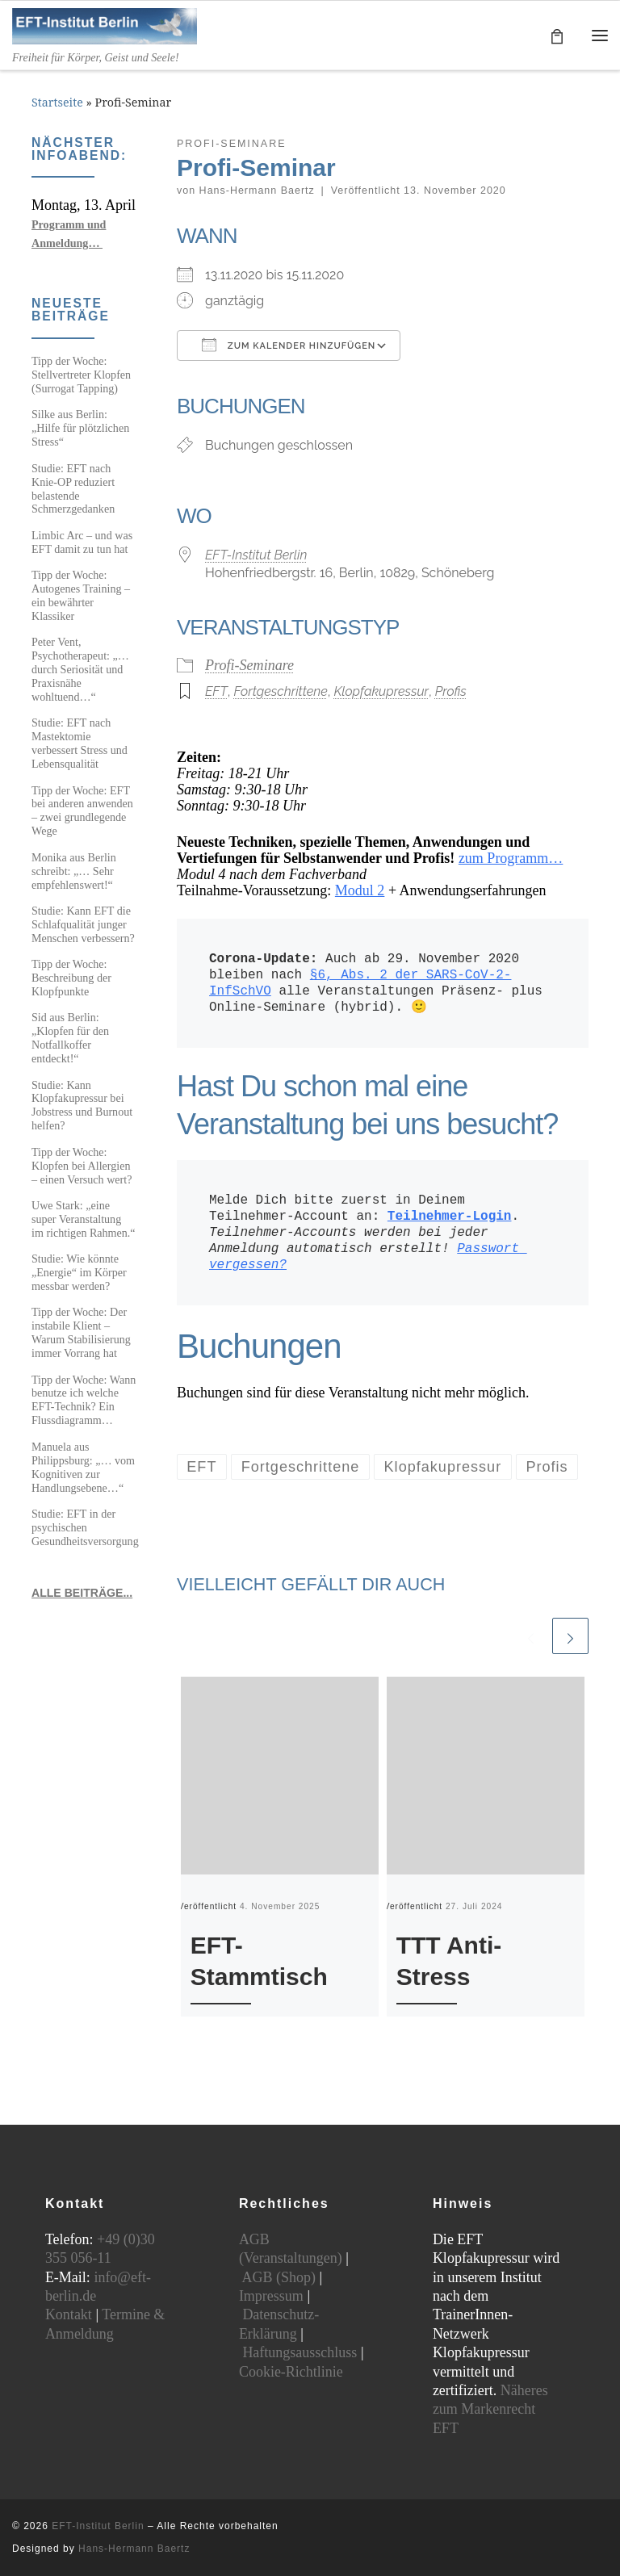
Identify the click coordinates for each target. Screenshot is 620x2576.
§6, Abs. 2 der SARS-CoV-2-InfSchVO (360, 984)
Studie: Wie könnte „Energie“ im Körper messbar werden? (79, 1272)
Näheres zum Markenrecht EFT (490, 2409)
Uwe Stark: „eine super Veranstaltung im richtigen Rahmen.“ (83, 1219)
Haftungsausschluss (299, 2352)
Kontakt (68, 2314)
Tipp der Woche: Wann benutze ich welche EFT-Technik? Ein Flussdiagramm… (83, 1400)
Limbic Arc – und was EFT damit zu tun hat (81, 542)
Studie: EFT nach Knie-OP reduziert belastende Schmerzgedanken (73, 489)
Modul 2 (360, 891)
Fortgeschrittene (280, 692)
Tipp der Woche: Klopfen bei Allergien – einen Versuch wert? (81, 1166)
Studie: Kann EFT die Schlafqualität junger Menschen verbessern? (83, 924)
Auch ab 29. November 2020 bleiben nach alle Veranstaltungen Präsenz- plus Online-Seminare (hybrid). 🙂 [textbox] (379, 984)
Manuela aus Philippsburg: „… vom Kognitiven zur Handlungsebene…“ (83, 1467)
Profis (451, 692)
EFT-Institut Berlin (256, 555)
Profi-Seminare (249, 666)
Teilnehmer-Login (450, 1216)
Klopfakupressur (381, 692)
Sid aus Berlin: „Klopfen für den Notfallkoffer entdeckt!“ (70, 1038)
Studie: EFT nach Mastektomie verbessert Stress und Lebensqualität (79, 743)
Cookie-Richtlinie (291, 2372)
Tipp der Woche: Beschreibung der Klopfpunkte (71, 977)
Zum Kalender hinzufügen (288, 344)
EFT (216, 692)
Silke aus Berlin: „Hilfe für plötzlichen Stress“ (80, 428)
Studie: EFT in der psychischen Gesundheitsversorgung (85, 1527)
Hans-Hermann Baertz (257, 190)
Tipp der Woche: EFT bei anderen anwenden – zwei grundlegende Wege (82, 811)
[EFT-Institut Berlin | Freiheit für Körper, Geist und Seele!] (105, 25)
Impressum (271, 2296)
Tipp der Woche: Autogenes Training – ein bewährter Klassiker (80, 595)
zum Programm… (511, 859)
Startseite (57, 103)
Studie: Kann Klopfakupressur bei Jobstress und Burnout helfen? (81, 1106)
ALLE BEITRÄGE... (81, 1592)
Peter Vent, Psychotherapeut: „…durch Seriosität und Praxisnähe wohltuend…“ (80, 669)
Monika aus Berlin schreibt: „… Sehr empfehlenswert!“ (73, 871)
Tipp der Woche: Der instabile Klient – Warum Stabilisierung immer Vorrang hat (81, 1332)
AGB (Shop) (278, 2277)
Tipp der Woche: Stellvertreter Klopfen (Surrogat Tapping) (81, 374)
